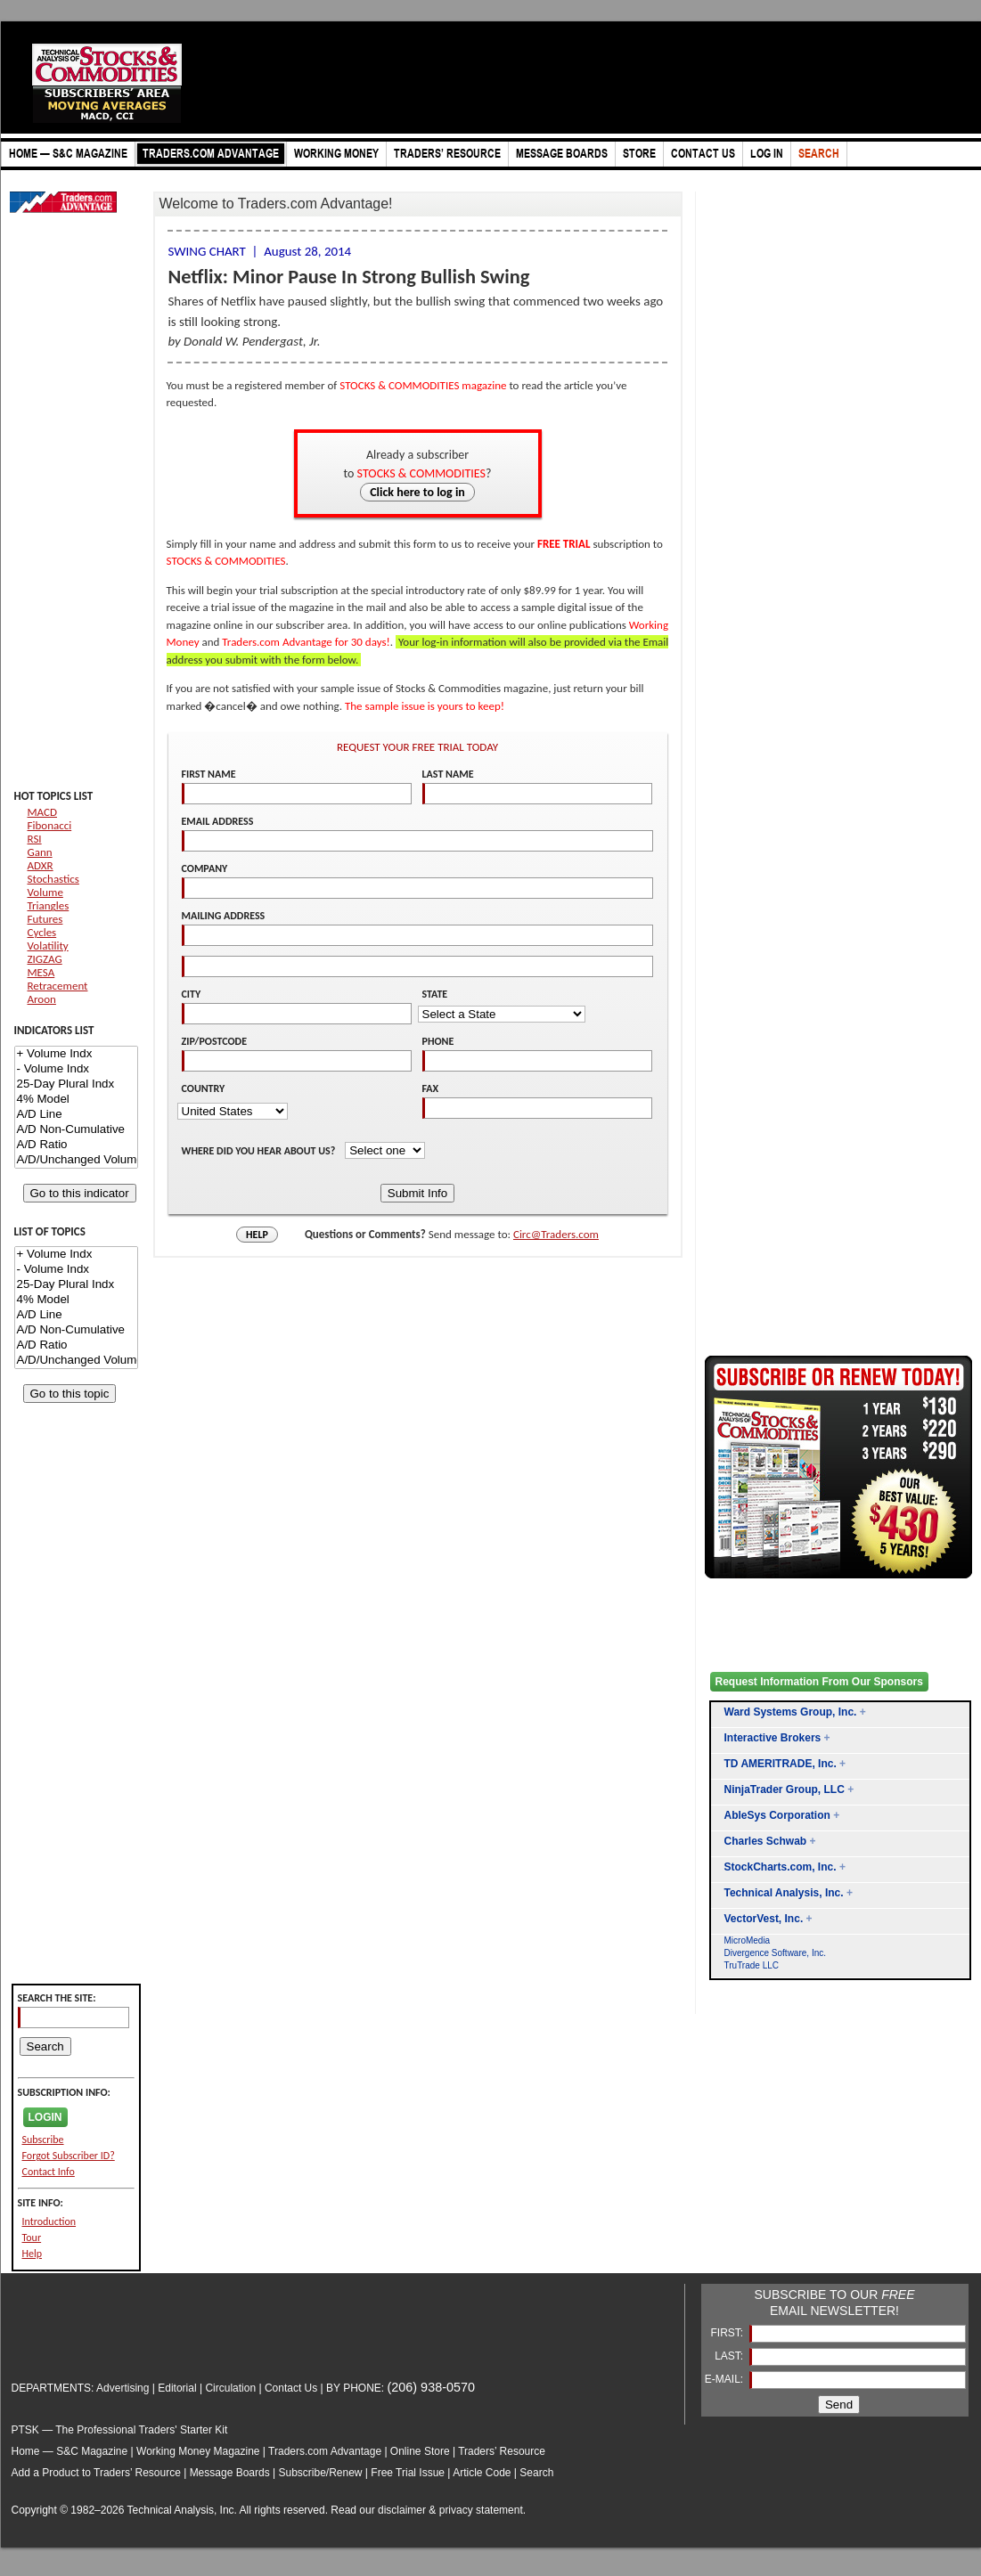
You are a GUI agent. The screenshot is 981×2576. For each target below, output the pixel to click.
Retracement (58, 985)
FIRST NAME (209, 774)
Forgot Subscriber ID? (68, 2155)
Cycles (42, 932)
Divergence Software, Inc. (775, 1953)
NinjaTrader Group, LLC (784, 1789)
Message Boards (230, 2472)
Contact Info (48, 2171)
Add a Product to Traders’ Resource (96, 2472)
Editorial (177, 2388)
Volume (45, 892)
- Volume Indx (76, 1069)
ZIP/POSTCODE (215, 1041)
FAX (430, 1088)
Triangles (48, 905)
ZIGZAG (45, 959)
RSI (35, 838)
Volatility (48, 945)
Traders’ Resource (501, 2451)
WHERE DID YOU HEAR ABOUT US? (260, 1151)
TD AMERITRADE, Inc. (780, 1763)
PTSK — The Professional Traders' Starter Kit (120, 2430)
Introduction (49, 2221)
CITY (191, 994)
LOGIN (45, 2117)
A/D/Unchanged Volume (76, 1160)
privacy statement (481, 2510)
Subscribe (43, 2139)
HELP (257, 1234)
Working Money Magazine (198, 2451)
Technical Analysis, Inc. (784, 1893)
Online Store (420, 2451)
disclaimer (402, 2510)
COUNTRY (203, 1088)
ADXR (40, 865)
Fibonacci (50, 825)
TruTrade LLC (752, 1965)
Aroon (42, 999)
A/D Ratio (76, 1145)
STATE (435, 994)
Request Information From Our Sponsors (819, 1681)
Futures (45, 918)
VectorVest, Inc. (764, 1918)
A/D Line (76, 1114)
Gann (40, 852)
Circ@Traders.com (556, 1234)
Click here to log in (417, 492)
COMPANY (205, 868)
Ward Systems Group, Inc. (790, 1712)
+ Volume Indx (76, 1054)
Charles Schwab (765, 1841)
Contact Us (291, 2388)
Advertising (122, 2388)
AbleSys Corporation (777, 1815)
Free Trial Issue (408, 2472)
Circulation (230, 2388)
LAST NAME (448, 774)
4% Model (76, 1099)
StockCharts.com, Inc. (780, 1867)
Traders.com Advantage (326, 2451)
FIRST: (728, 2333)
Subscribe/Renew (320, 2472)
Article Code (482, 2472)
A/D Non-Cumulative (76, 1129)
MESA (41, 972)
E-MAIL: (726, 2379)
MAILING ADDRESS (224, 915)
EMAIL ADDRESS (218, 821)
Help (32, 2253)
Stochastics (53, 878)
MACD (42, 812)
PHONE (438, 1041)
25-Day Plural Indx (76, 1084)
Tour (32, 2237)
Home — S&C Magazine (70, 2451)
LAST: (730, 2356)
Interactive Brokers (773, 1738)
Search (536, 2472)
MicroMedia (747, 1940)
